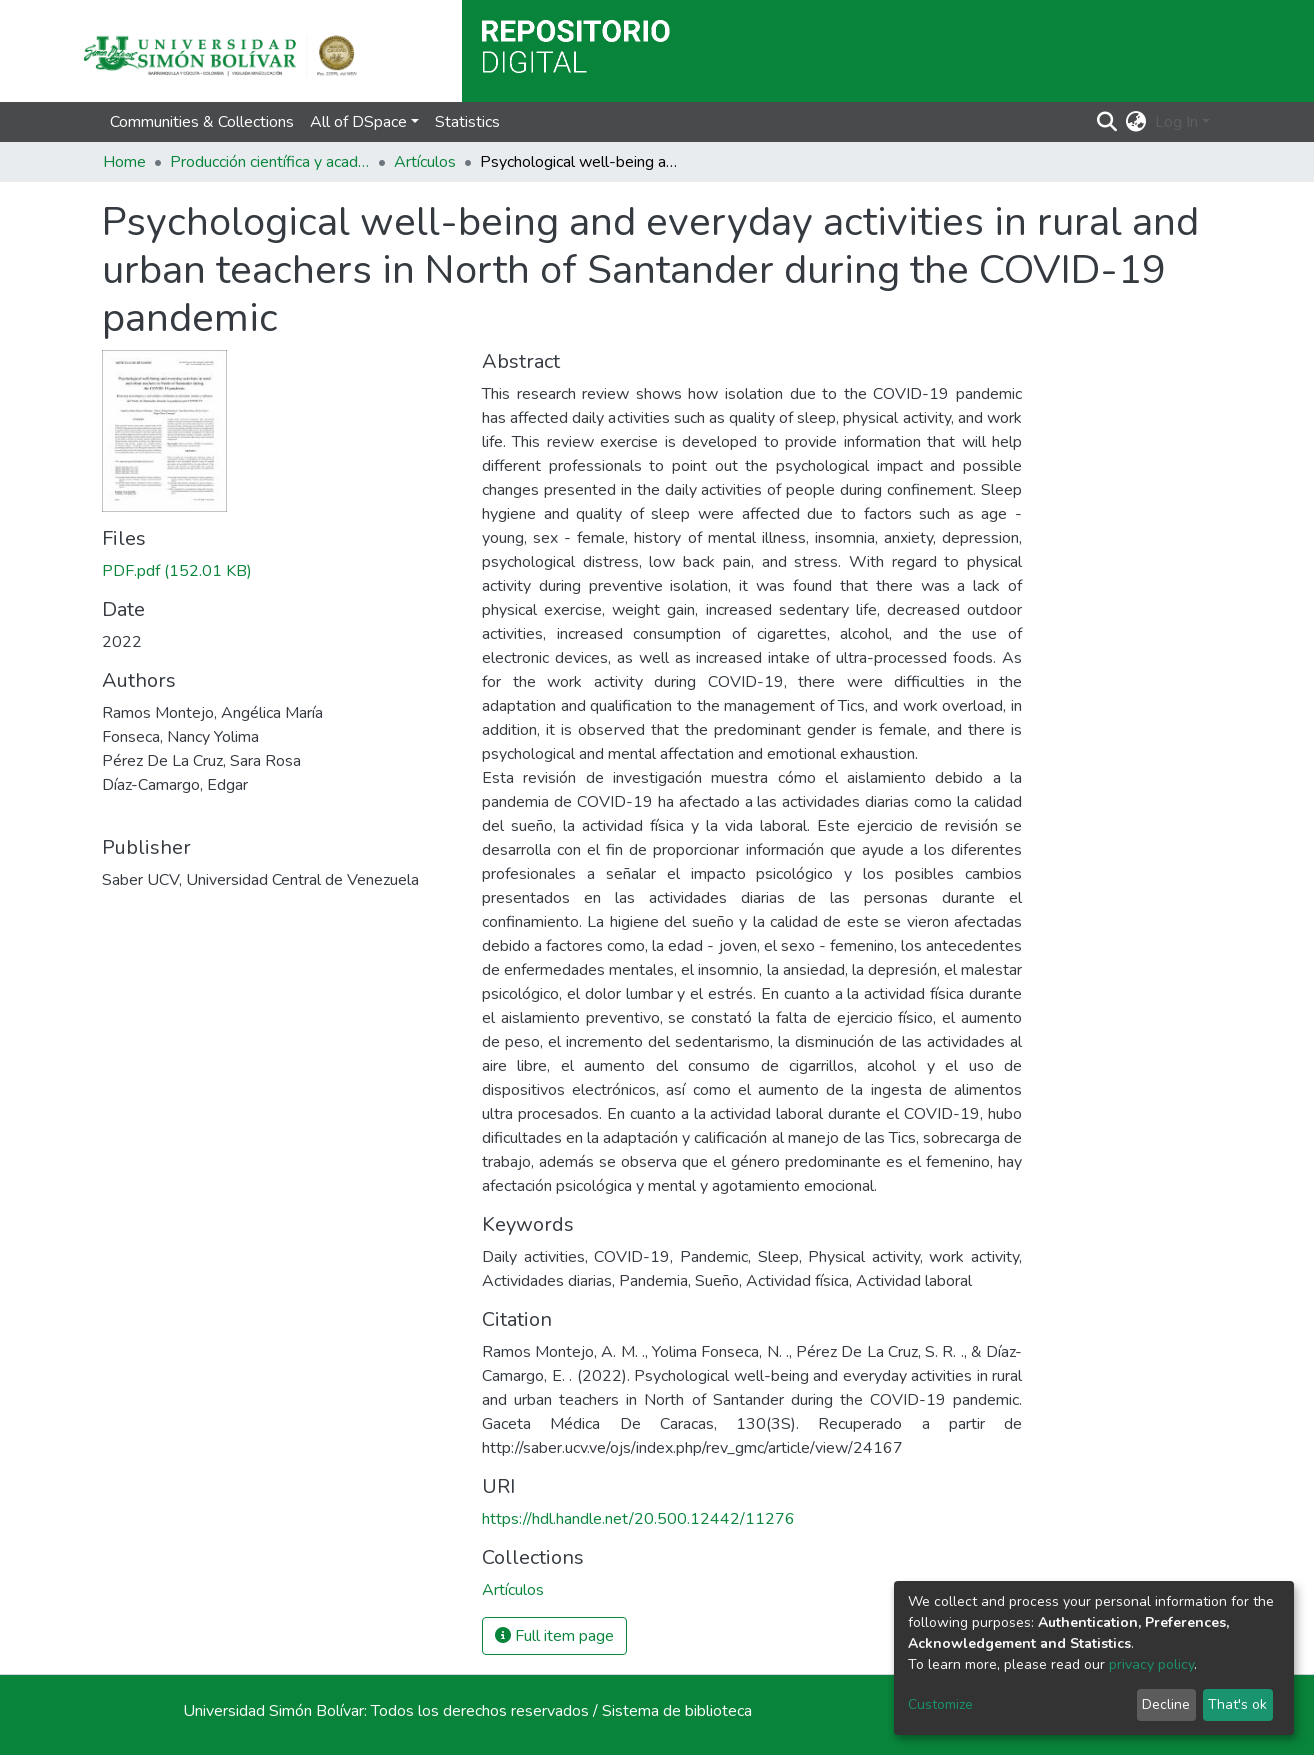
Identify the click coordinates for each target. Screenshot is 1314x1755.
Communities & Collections (202, 122)
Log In (1176, 122)
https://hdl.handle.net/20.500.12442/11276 (638, 1519)
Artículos (425, 162)
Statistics (467, 122)
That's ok (1237, 1704)
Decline (1166, 1704)
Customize (940, 1704)
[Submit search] (1107, 122)
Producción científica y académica (270, 162)
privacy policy (1151, 1664)
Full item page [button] (554, 1636)
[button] (1136, 122)
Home (124, 162)
